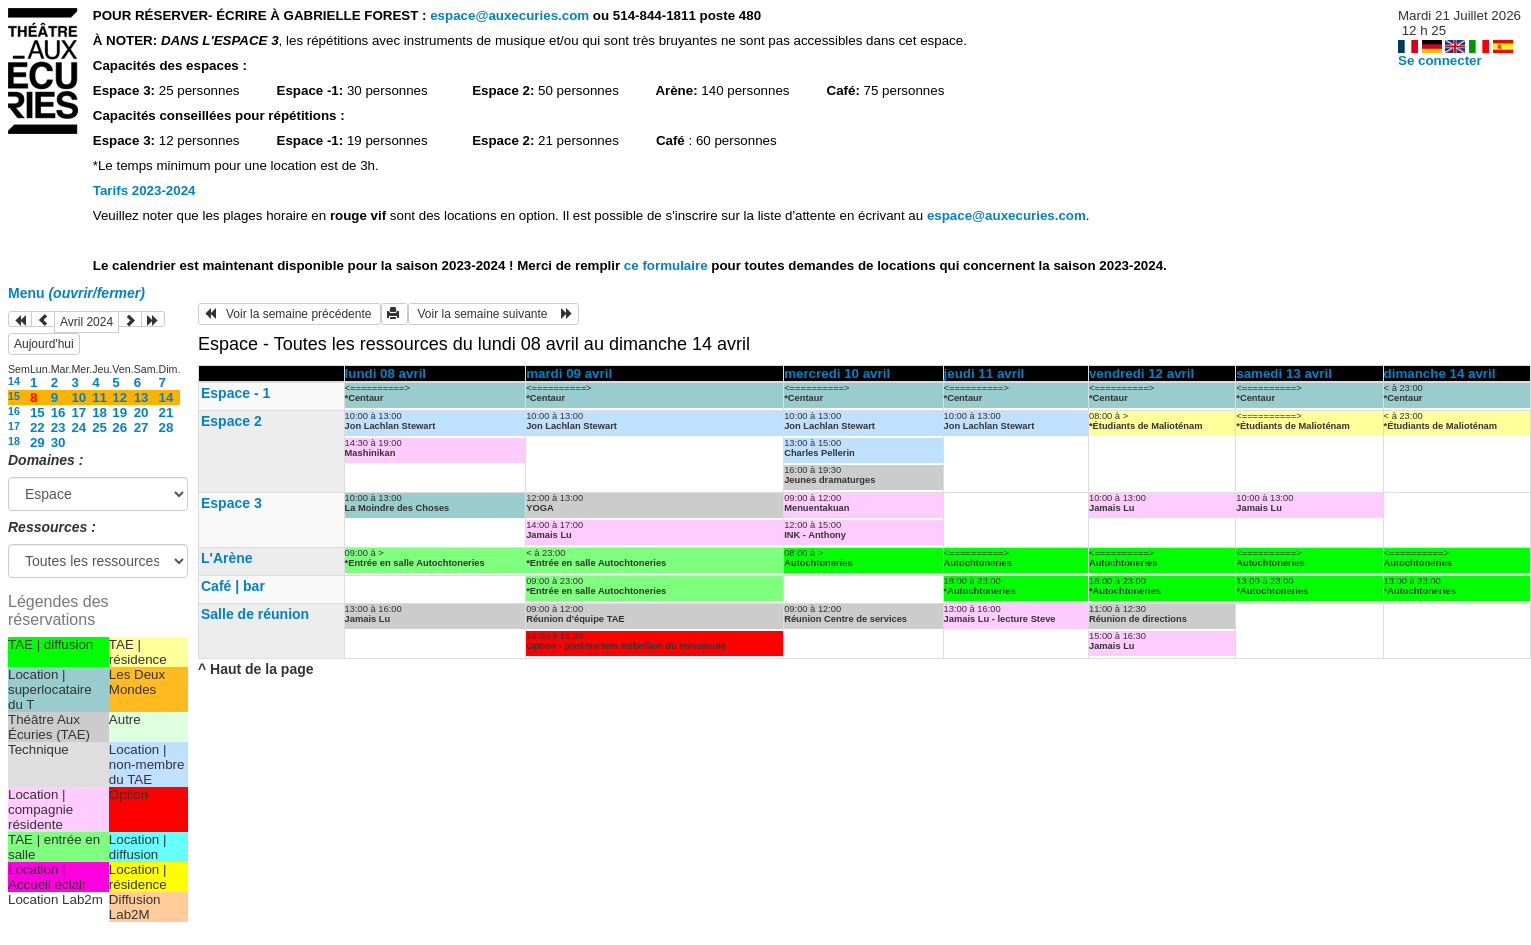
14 (14, 381)
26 (119, 427)
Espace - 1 (235, 393)
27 (141, 427)
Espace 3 (231, 503)
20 (141, 412)
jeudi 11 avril (984, 373)
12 (119, 397)
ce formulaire (667, 265)
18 (99, 412)
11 (99, 397)
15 (14, 396)
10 (78, 397)
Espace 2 (231, 421)
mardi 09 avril (569, 373)
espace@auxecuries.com (509, 15)
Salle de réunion (255, 614)
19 (119, 412)
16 (14, 411)
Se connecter (1440, 60)
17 (78, 412)
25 (99, 427)
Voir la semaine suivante (493, 314)
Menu (76, 293)
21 (166, 412)
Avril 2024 (86, 322)
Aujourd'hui (44, 344)
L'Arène (227, 558)
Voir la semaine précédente (289, 314)
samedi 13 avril (1284, 373)
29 (37, 442)
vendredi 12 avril (1141, 373)
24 (78, 427)
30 (58, 442)
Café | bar (233, 586)
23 (58, 427)
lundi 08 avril (385, 373)
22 (37, 427)
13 (141, 397)
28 (166, 427)
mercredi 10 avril (837, 373)
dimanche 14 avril (1440, 373)
